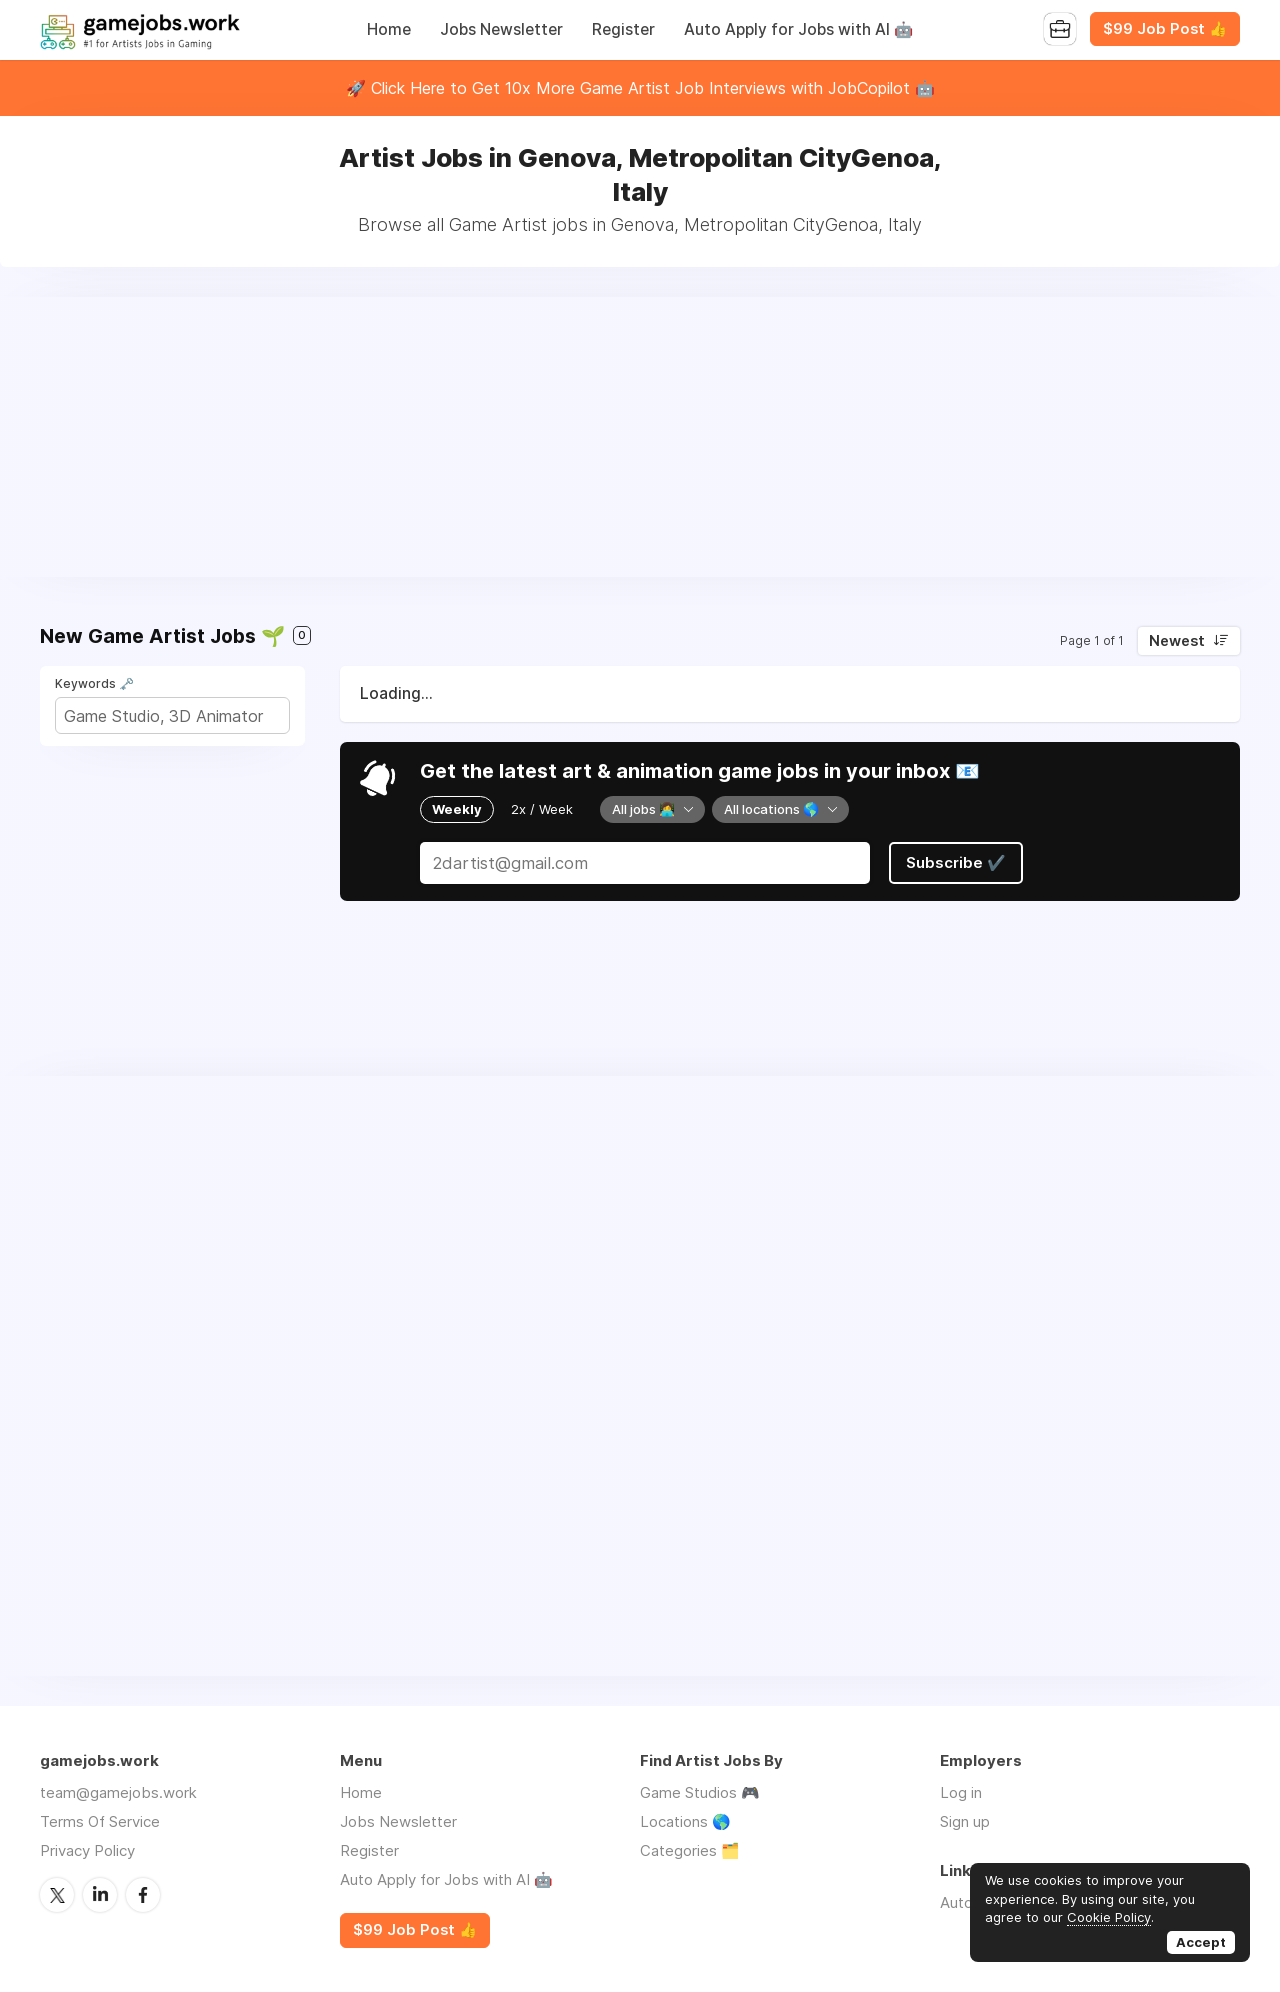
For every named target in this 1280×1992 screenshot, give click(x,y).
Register (623, 29)
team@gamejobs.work (118, 1792)
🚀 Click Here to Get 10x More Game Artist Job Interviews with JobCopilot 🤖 (640, 88)
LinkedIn (100, 1895)
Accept (1201, 1942)
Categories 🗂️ (690, 1850)
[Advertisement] (640, 437)
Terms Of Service (100, 1821)
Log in (961, 1792)
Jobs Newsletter (501, 29)
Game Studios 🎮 (700, 1792)
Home (389, 29)
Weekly (457, 809)
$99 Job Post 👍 (1165, 29)
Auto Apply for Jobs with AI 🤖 (798, 29)
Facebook (143, 1895)
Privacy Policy (87, 1850)
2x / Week (542, 809)
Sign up (965, 1821)
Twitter (57, 1895)
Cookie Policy (1109, 1917)
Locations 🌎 (685, 1821)
